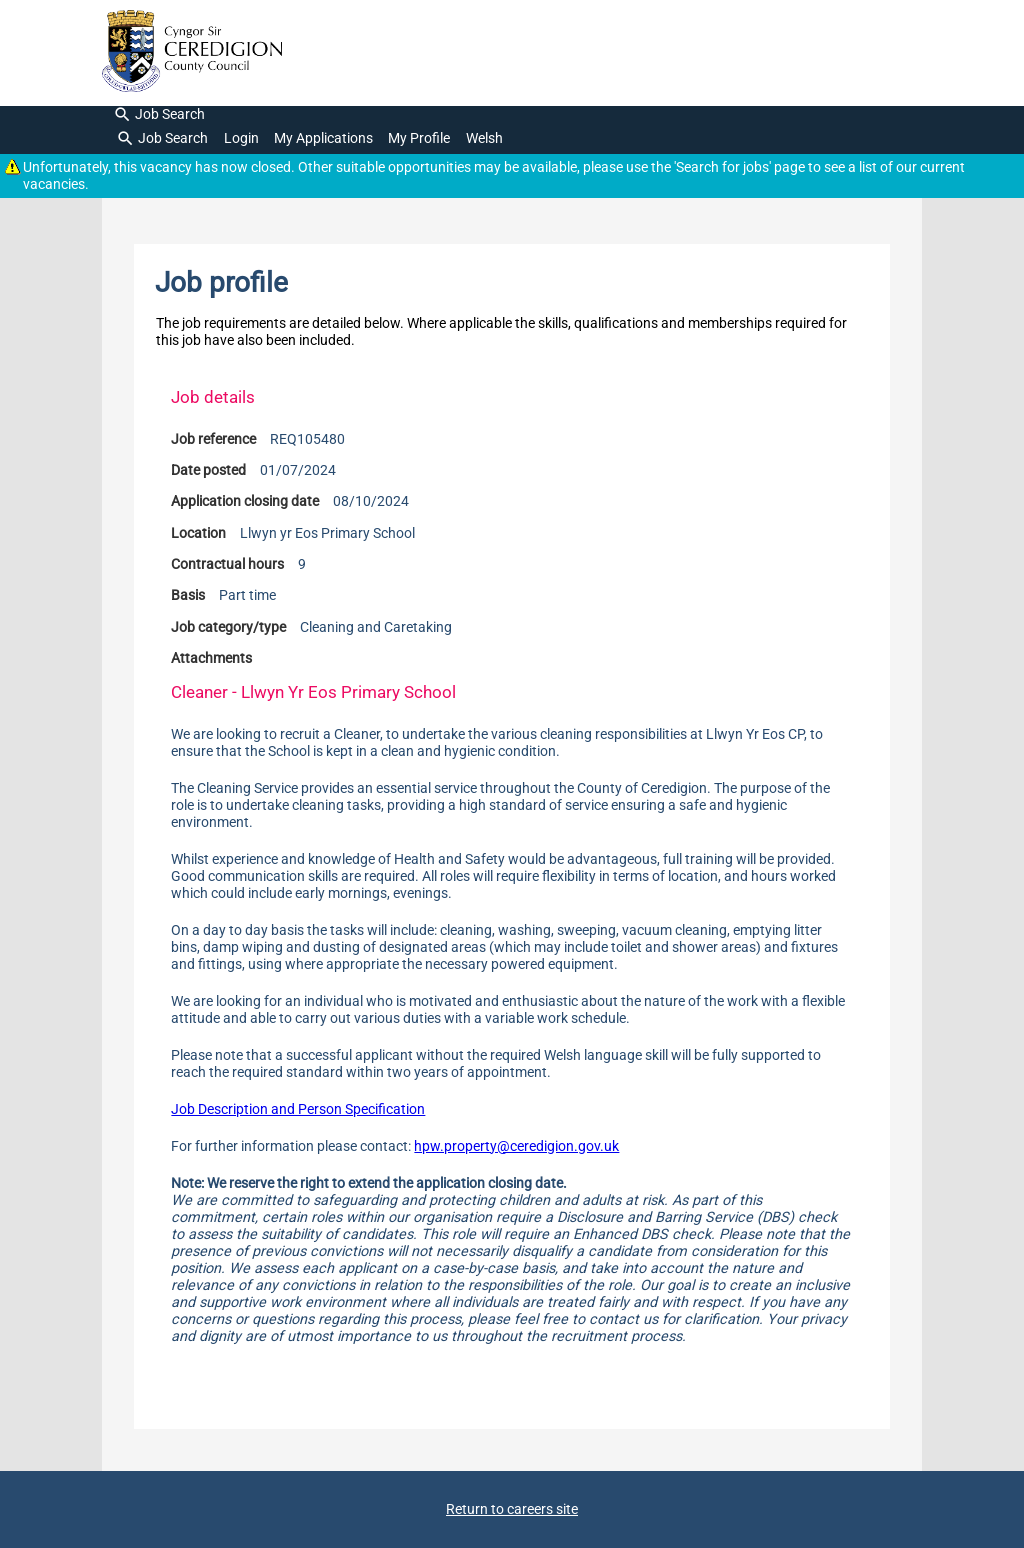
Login (241, 138)
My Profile (419, 138)
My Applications (323, 138)
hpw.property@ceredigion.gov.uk (516, 1146)
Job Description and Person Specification (298, 1109)
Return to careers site (512, 1509)
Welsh (484, 138)
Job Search (159, 115)
